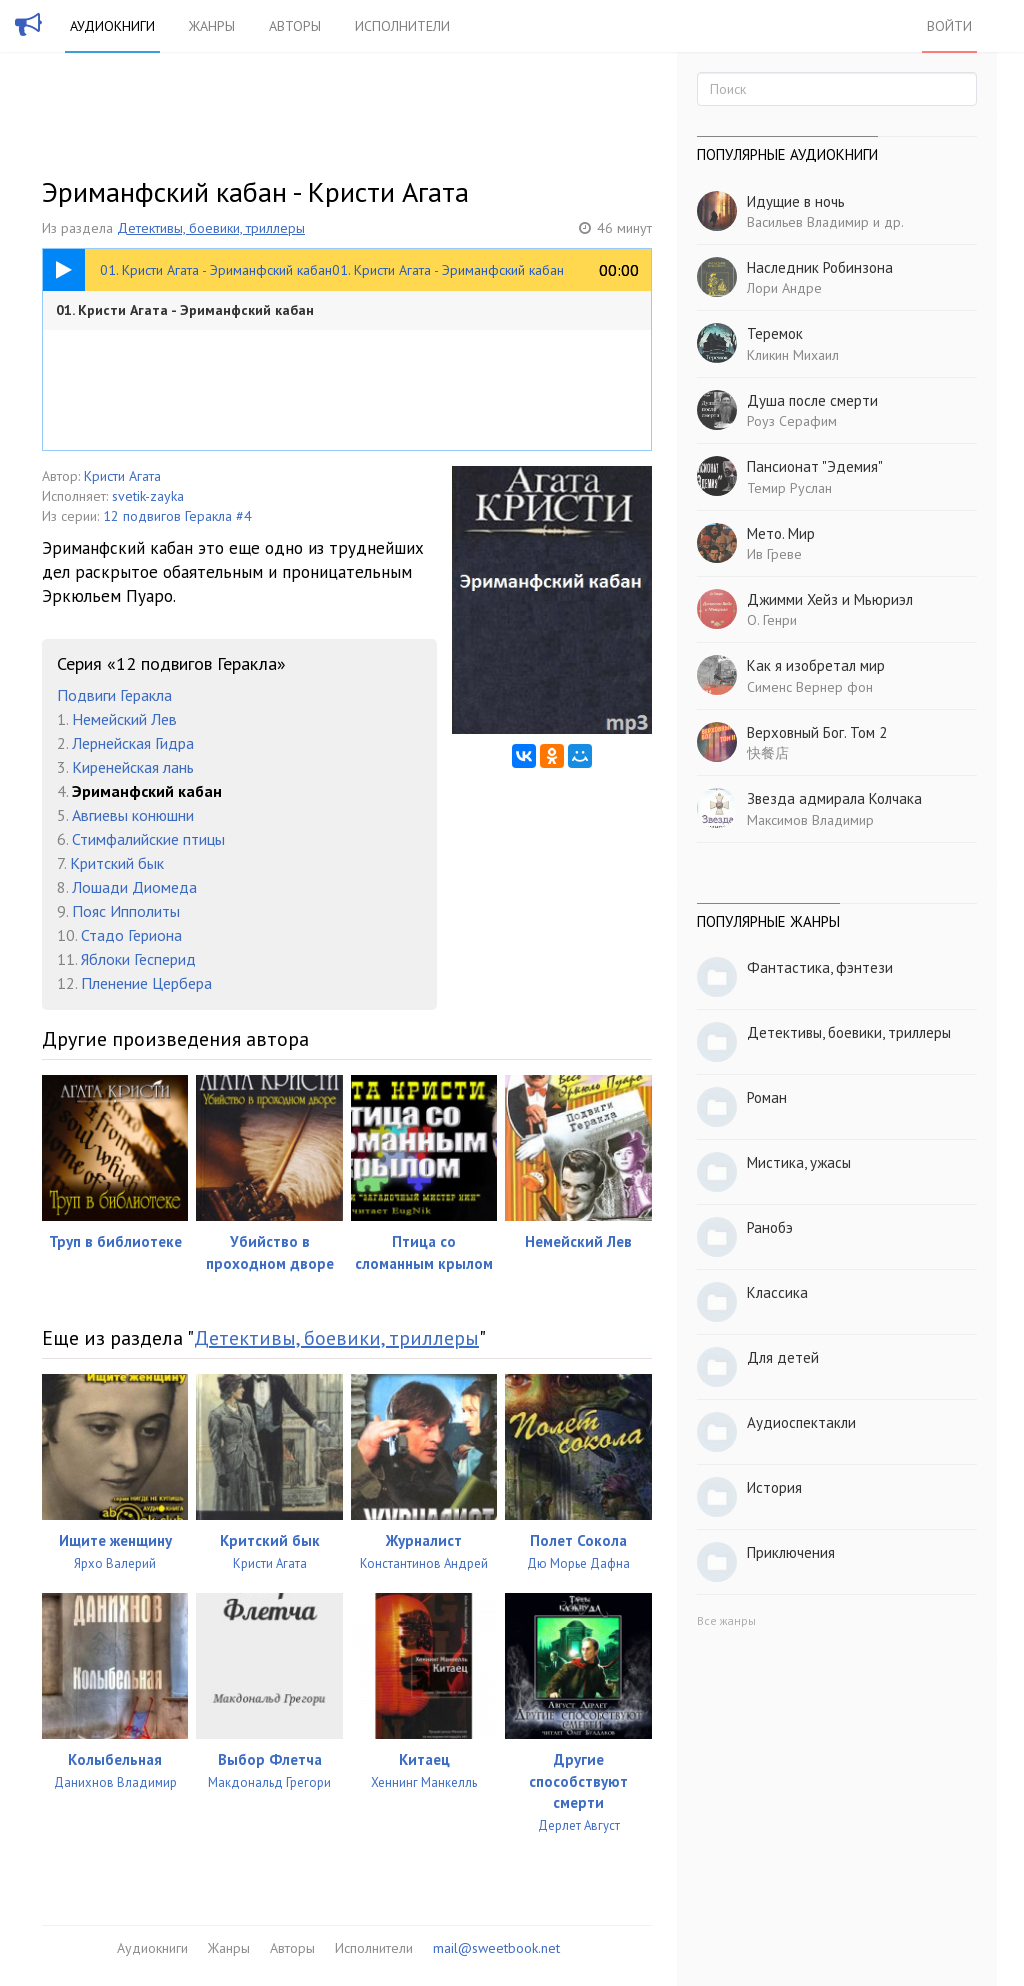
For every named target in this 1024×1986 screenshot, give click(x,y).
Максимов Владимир (810, 820)
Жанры (212, 26)
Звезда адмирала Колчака (834, 798)
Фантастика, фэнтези (820, 967)
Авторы (295, 26)
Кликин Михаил (793, 355)
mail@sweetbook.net (496, 1948)
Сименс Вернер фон (810, 687)
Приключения (791, 1552)
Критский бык (117, 863)
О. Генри (772, 620)
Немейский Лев (124, 719)
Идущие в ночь (796, 201)
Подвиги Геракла (114, 695)
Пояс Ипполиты (126, 911)
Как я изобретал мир (816, 665)
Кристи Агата (122, 476)
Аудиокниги (112, 26)
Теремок (775, 333)
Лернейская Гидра (133, 743)
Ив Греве (774, 554)
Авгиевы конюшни (133, 815)
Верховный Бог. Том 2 (817, 732)
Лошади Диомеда (134, 887)
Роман (767, 1097)
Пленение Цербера (146, 983)
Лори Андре (784, 288)
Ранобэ (770, 1227)
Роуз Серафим (792, 421)
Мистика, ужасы (799, 1162)
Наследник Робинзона (820, 267)
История (774, 1487)
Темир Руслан (789, 488)
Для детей (783, 1357)
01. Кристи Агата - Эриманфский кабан (185, 310)
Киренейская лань (133, 767)
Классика (777, 1292)
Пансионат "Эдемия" (815, 466)
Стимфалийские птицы (148, 839)
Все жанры (726, 1620)
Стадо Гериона (131, 935)
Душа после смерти (812, 400)
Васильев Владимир (808, 222)
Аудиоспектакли (801, 1422)
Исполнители (402, 26)
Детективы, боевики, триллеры (211, 228)
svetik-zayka (148, 496)
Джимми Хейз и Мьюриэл (830, 599)
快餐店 (768, 753)
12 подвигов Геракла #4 (177, 516)
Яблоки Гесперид (138, 959)
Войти (949, 26)
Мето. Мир (781, 533)
